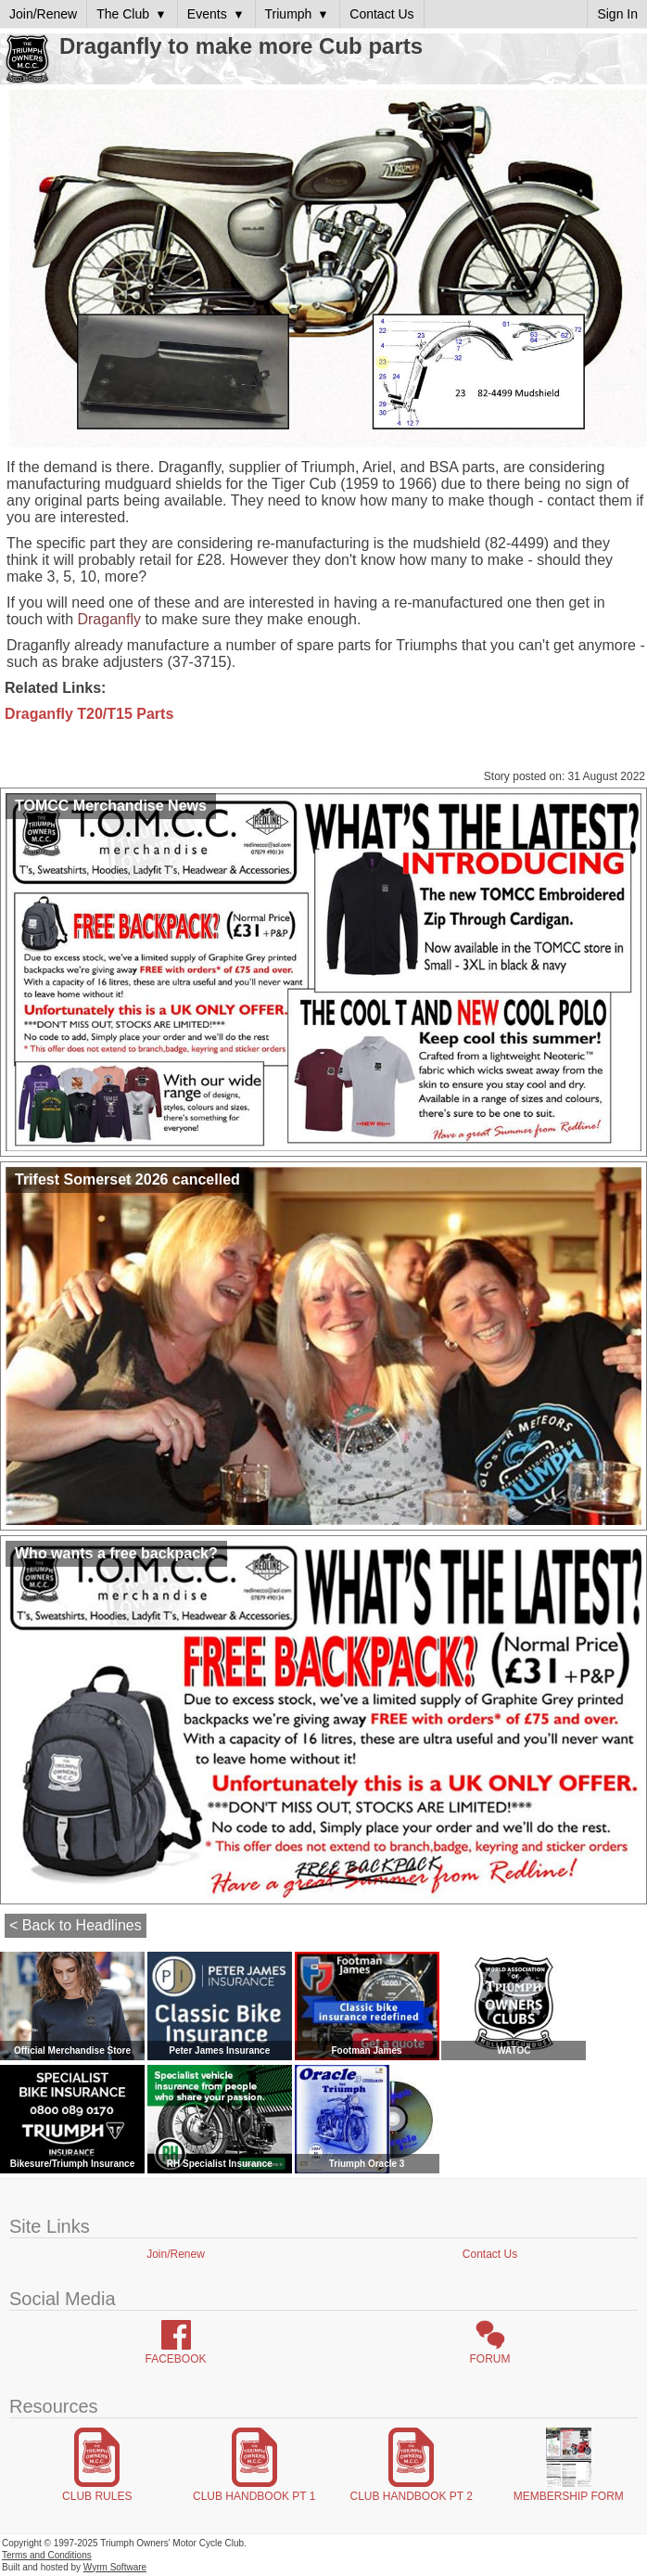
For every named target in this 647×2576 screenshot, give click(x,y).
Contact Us (490, 2254)
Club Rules (97, 2496)
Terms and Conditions (47, 2555)
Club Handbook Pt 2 (411, 2496)
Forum (490, 2358)
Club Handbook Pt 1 (254, 2496)
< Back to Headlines (75, 1925)
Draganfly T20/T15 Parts (89, 714)
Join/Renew (175, 2254)
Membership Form (569, 2496)
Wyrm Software (114, 2567)
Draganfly (108, 619)
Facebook (175, 2358)
